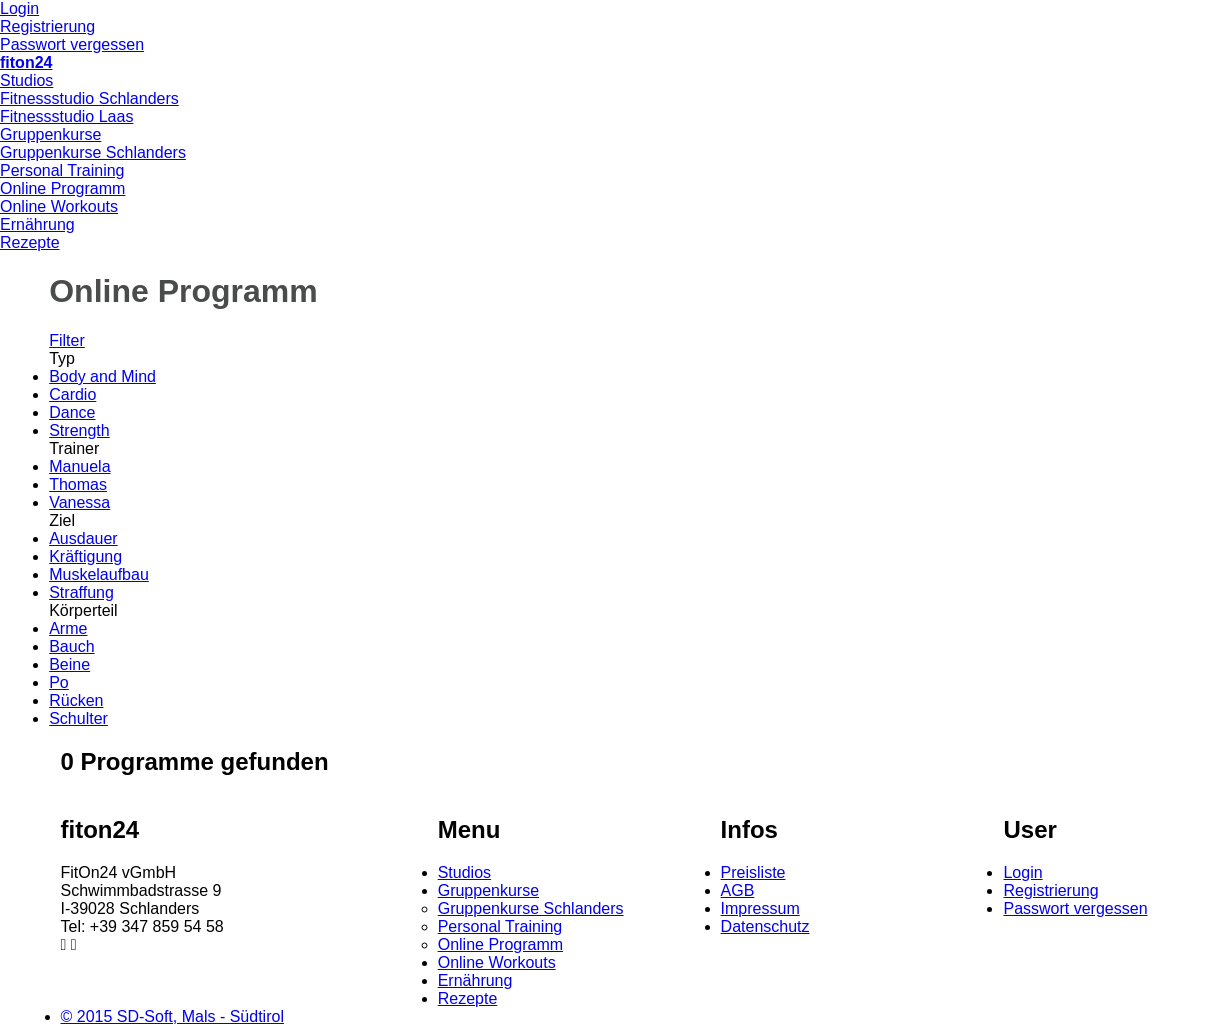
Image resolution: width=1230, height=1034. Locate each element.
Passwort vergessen (72, 44)
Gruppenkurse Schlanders (93, 152)
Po (59, 682)
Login (19, 8)
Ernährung (37, 224)
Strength (79, 430)
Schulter (78, 718)
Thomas (78, 484)
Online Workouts (59, 206)
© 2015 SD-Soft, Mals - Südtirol (172, 1016)
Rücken (76, 700)
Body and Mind (102, 376)
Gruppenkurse (50, 134)
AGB (738, 890)
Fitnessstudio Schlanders (89, 98)
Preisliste (753, 872)
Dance (72, 412)
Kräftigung (85, 556)
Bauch (71, 646)
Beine (69, 664)
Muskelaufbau (99, 574)
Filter (67, 340)
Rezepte (30, 242)
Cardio (72, 394)
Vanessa (79, 502)
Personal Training (62, 170)
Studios (26, 80)
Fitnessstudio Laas (66, 116)
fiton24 (26, 62)
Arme (68, 628)
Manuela (79, 466)
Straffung (81, 592)
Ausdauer (83, 538)
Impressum (760, 908)
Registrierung (47, 26)
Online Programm (62, 188)
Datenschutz (765, 926)
